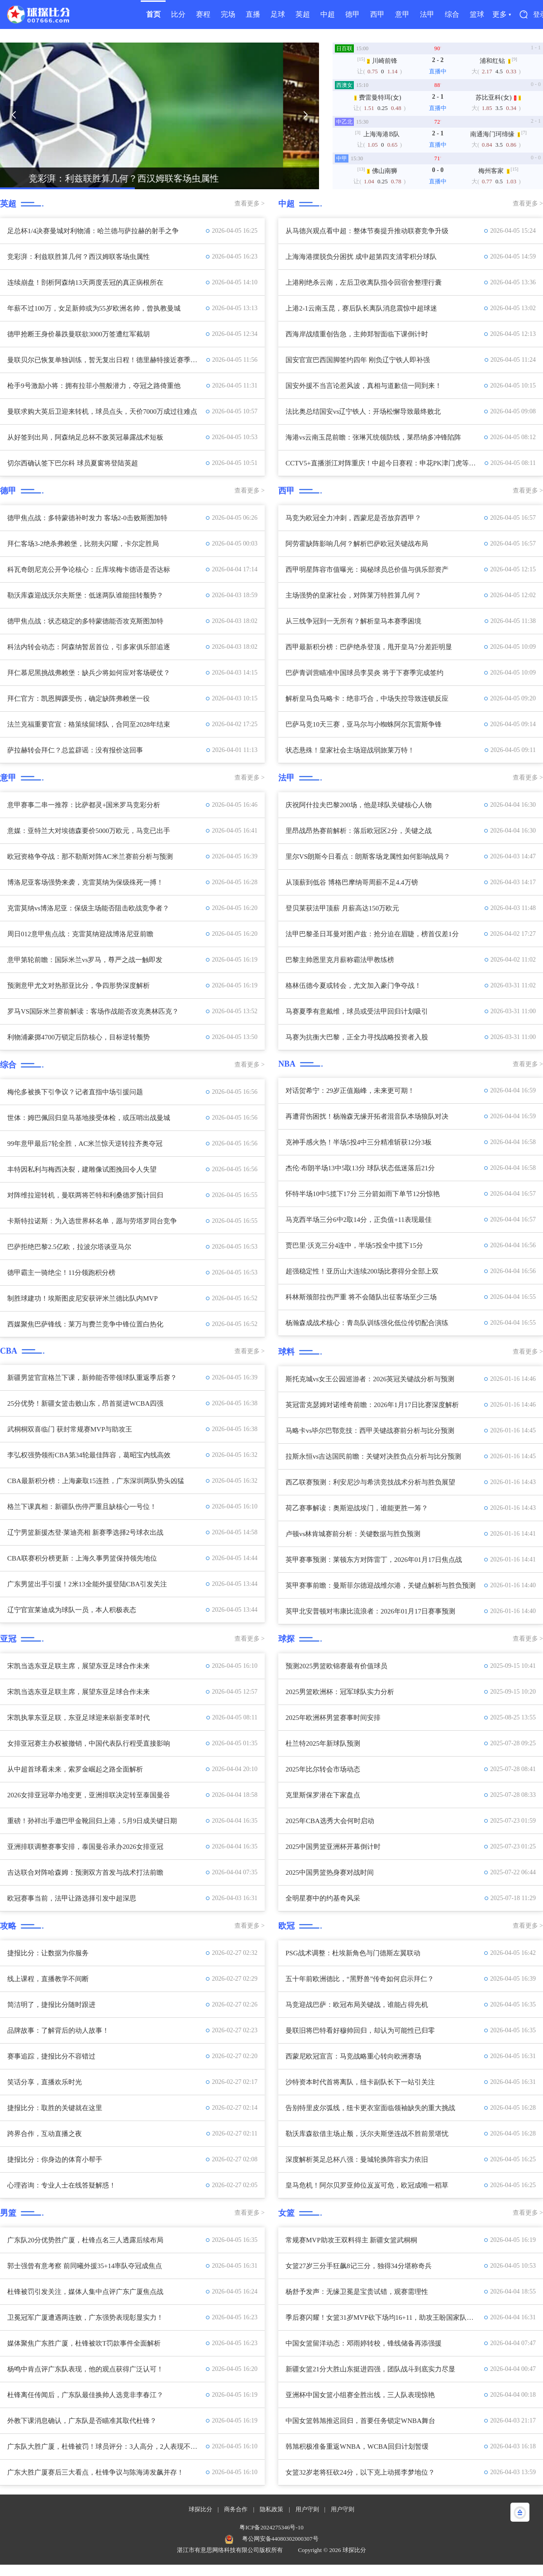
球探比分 (200, 2509)
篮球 (477, 14)
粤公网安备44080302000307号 (280, 2538)
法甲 (427, 14)
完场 (228, 14)
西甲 (377, 14)
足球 (278, 14)
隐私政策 (271, 2509)
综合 (452, 14)
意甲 (402, 14)
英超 (302, 14)
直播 (253, 14)
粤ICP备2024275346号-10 (271, 2527)
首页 (153, 14)
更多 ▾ (501, 14)
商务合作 (236, 2509)
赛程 (203, 14)
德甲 (352, 14)
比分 (178, 14)
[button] (14, 115)
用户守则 (307, 2509)
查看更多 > (249, 203)
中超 (327, 14)
